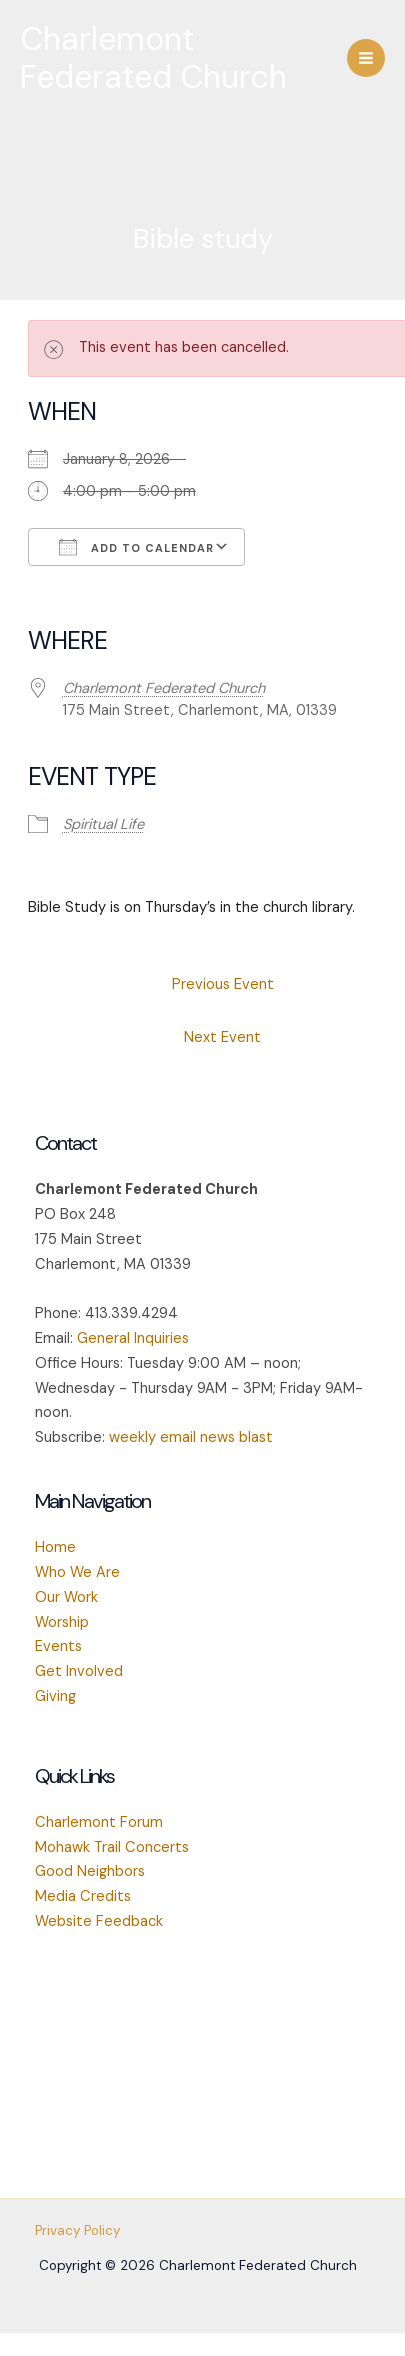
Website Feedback (99, 1921)
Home (55, 1547)
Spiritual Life (103, 824)
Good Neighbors (90, 1871)
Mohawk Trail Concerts (112, 1847)
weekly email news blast (191, 1437)
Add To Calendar (136, 547)
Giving (55, 1696)
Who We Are (77, 1572)
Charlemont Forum (99, 1822)
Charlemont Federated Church (153, 58)
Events (58, 1646)
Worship (62, 1622)
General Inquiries (133, 1338)
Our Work (66, 1597)
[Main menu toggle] (366, 58)
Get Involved (79, 1671)
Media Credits (83, 1896)
